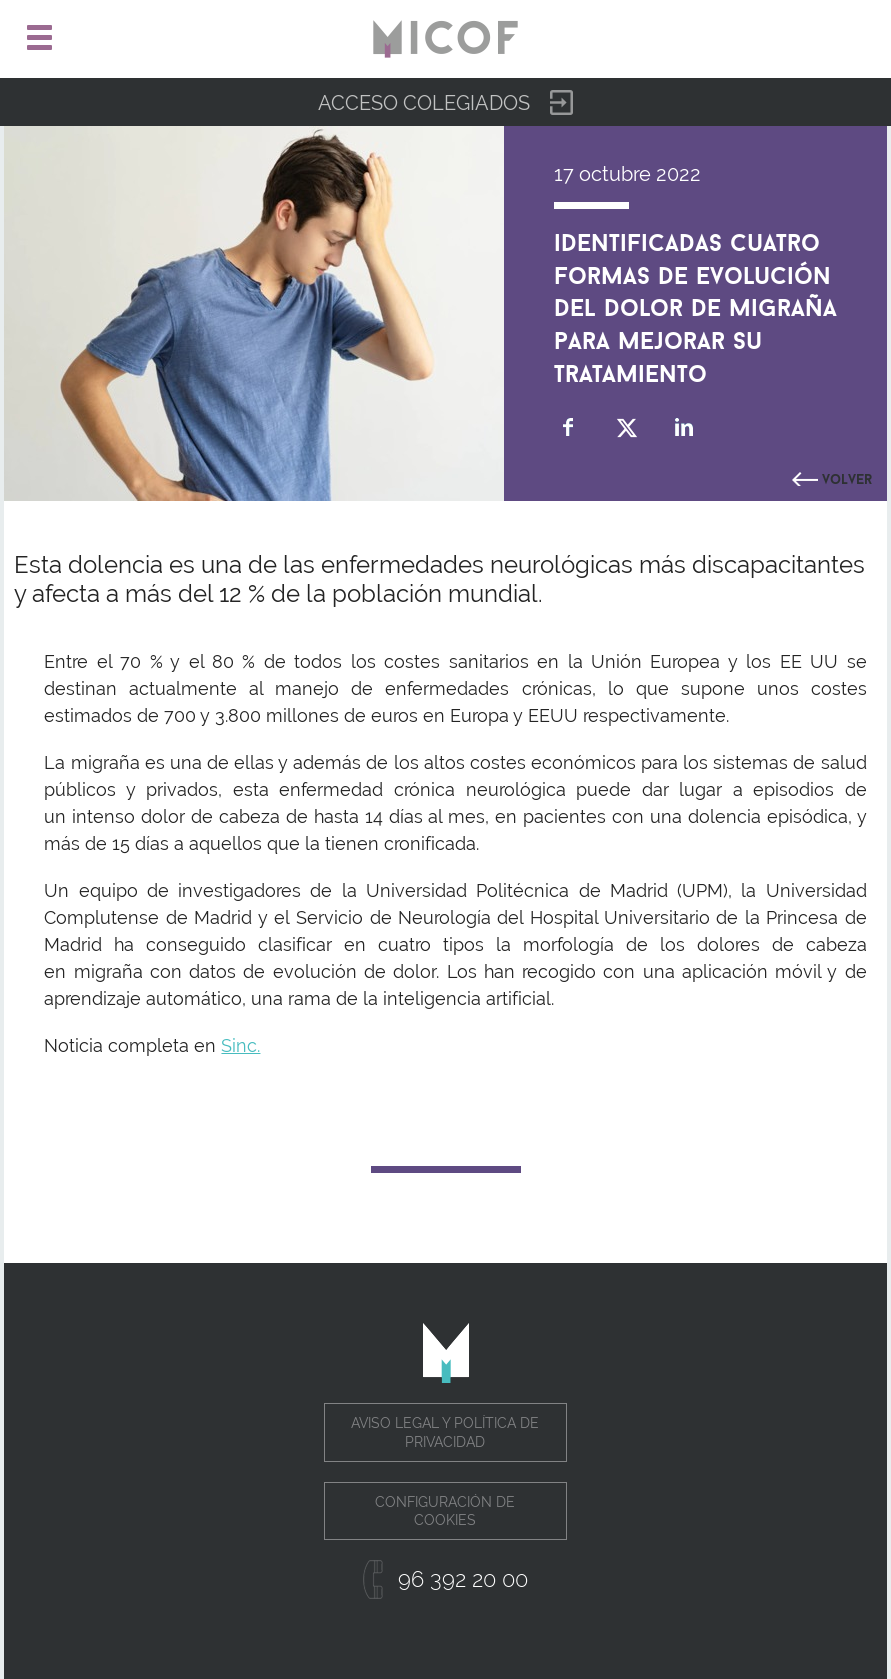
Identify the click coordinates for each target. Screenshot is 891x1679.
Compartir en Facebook (568, 427)
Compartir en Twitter (626, 427)
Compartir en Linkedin (684, 427)
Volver (847, 477)
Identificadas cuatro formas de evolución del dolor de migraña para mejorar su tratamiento (695, 304)
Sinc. (240, 1045)
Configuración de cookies (445, 1511)
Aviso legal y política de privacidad (445, 1432)
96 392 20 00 (463, 1579)
